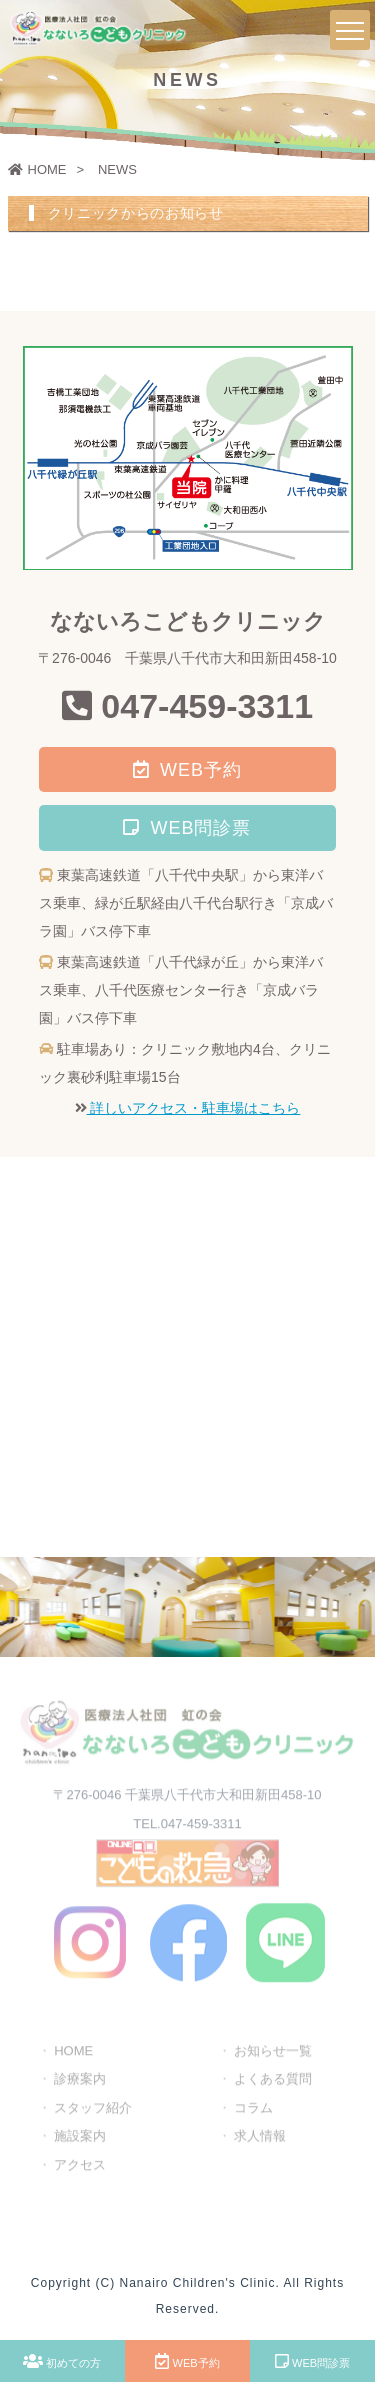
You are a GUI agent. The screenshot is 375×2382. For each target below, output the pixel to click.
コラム (253, 2109)
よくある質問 (273, 2080)
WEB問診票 (312, 2361)
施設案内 (80, 2137)
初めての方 (62, 2361)
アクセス (80, 2166)
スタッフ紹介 (93, 2109)
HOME (37, 169)
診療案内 (80, 2080)
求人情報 (260, 2137)
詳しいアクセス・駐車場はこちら (194, 1108)
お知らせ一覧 (273, 2052)
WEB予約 (187, 2361)
